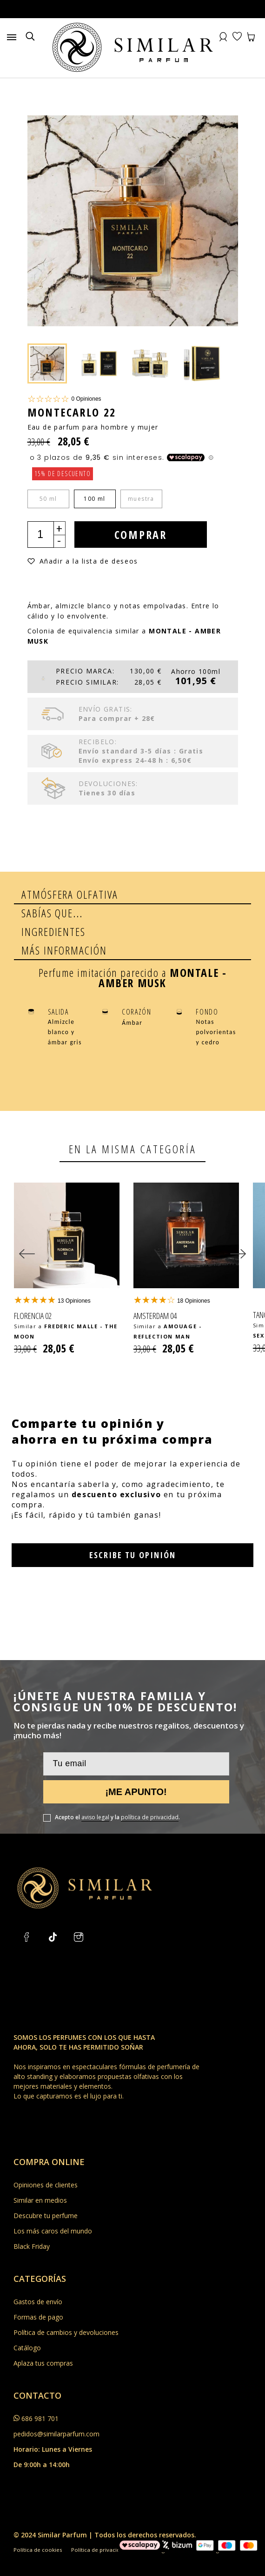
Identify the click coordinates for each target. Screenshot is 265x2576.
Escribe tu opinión (132, 1529)
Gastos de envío (37, 2276)
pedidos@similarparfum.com (56, 2408)
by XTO (149, 2564)
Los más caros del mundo (52, 2205)
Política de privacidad (100, 2524)
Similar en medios (40, 2174)
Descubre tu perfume (45, 2190)
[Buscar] (30, 36)
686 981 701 (40, 2392)
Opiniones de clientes (45, 2159)
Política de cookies (38, 2524)
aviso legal (95, 1792)
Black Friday (31, 2220)
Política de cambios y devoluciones (66, 2306)
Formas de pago (38, 2291)
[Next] (238, 1243)
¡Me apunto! (135, 1766)
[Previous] (27, 1243)
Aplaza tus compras (43, 2337)
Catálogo (27, 2322)
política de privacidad (150, 1792)
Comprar (141, 534)
